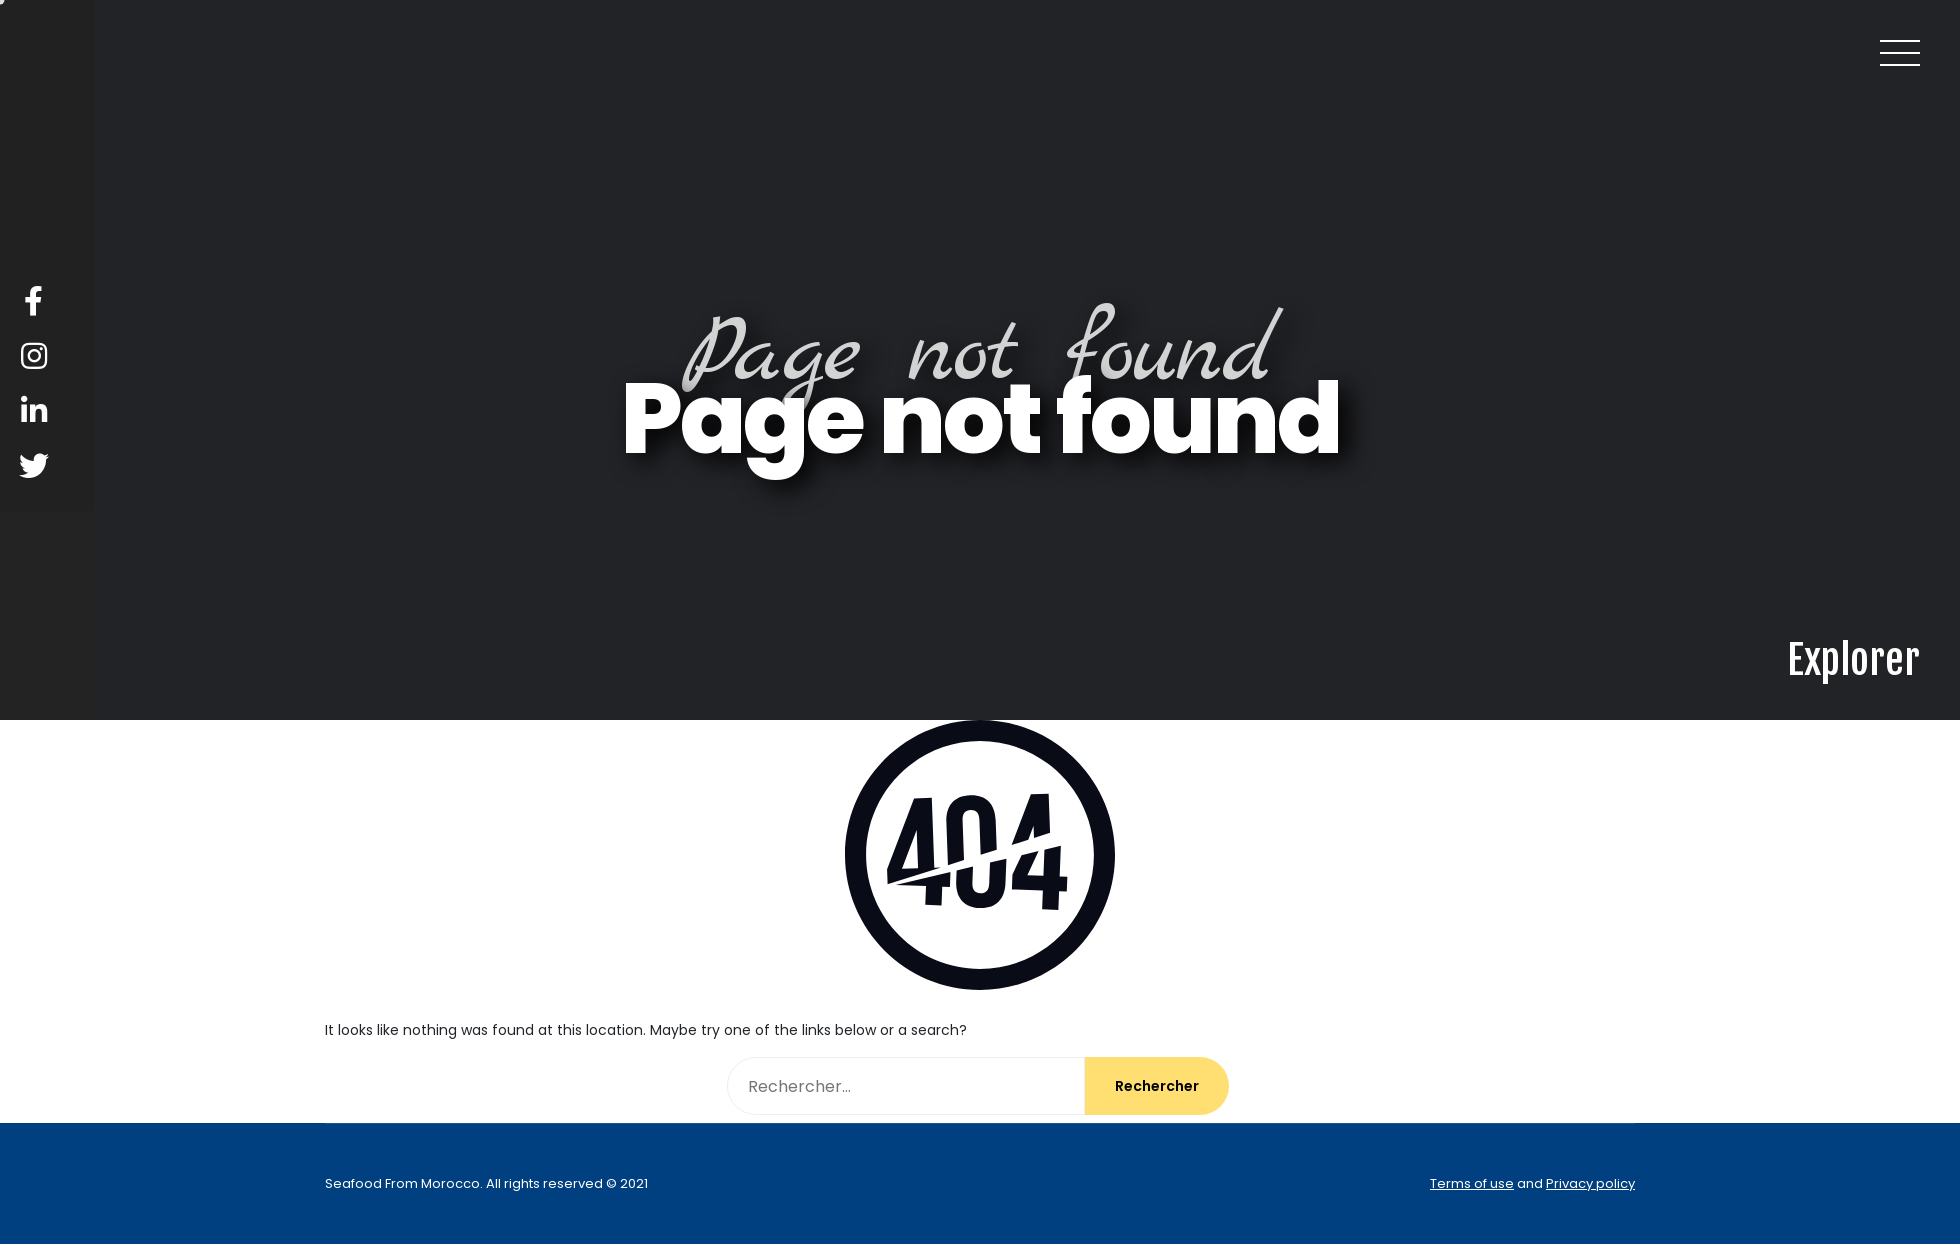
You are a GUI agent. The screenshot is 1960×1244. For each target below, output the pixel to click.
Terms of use (1472, 1183)
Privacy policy (1590, 1183)
